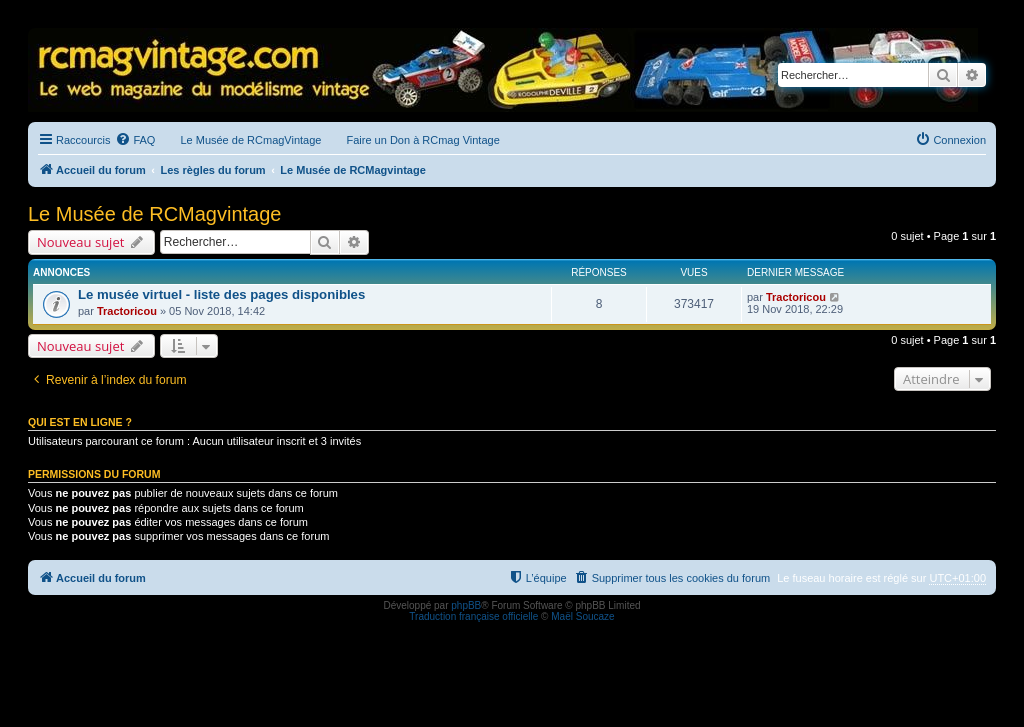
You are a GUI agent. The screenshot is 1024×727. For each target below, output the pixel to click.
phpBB (466, 605)
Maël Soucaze (582, 616)
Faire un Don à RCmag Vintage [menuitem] (422, 140)
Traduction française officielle (473, 616)
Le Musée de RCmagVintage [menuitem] (250, 140)
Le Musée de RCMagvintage (154, 214)
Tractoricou (127, 311)
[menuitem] (135, 140)
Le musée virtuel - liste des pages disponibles (221, 294)
